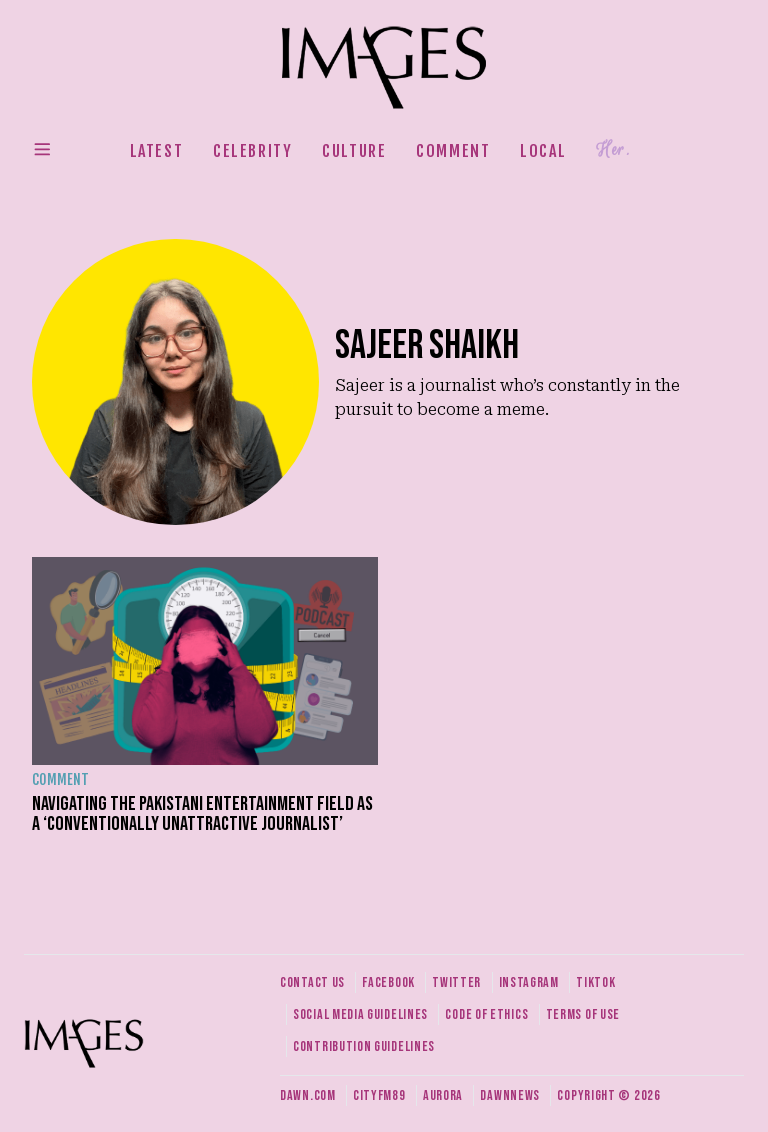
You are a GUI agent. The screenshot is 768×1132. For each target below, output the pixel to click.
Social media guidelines (360, 1014)
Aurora (443, 1095)
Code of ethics (486, 1014)
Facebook (388, 982)
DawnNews (510, 1095)
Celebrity (252, 151)
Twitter (456, 982)
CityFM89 (379, 1095)
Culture (354, 151)
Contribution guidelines (364, 1046)
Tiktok (595, 982)
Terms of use (583, 1014)
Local (543, 151)
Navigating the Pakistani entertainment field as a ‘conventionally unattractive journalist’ (202, 814)
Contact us (312, 982)
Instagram (529, 982)
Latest (157, 151)
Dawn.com (308, 1095)
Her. (613, 150)
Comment (453, 151)
